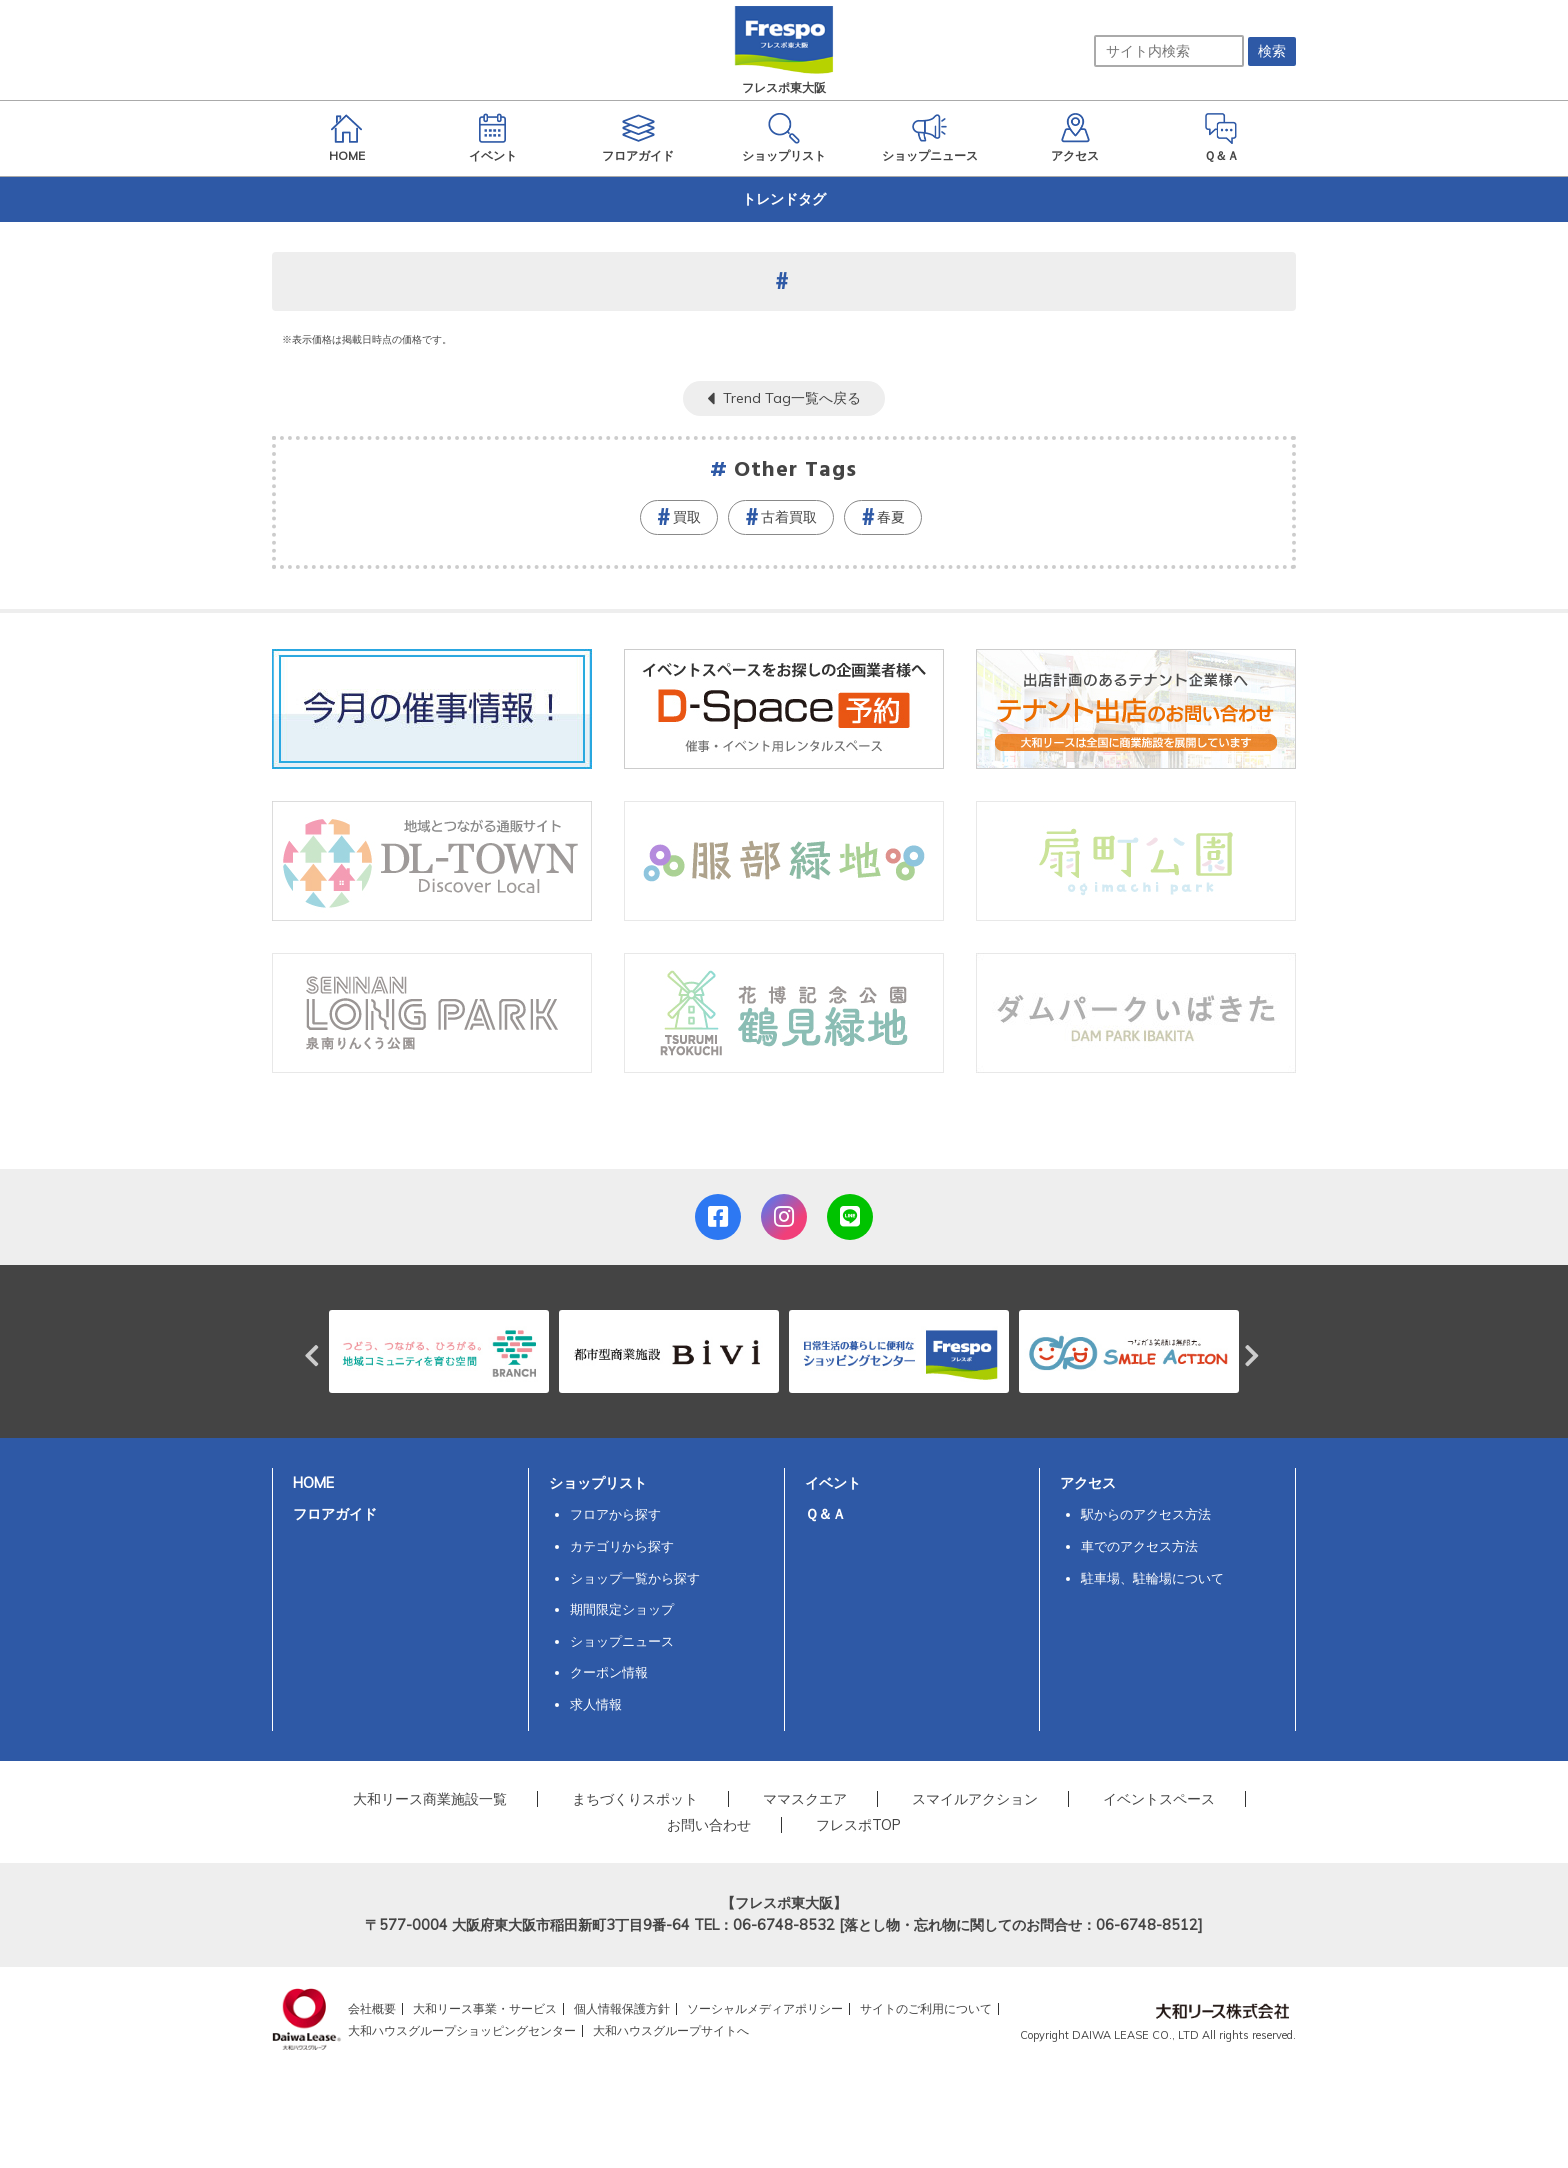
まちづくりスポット (635, 1799)
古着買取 (789, 517)
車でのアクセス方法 (1139, 1546)
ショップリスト (598, 1483)
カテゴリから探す (622, 1546)
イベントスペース (1159, 1799)
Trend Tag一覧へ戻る (792, 398)
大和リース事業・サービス (485, 2008)
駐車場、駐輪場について (1152, 1578)
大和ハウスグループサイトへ (671, 2030)
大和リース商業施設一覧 (430, 1799)
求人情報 (596, 1704)
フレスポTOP (858, 1825)
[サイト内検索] (1169, 51)
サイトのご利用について (926, 2008)
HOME (313, 1483)
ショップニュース (622, 1641)
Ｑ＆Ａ (825, 1514)
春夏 (891, 517)
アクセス (1088, 1483)
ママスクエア (805, 1799)
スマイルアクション (975, 1799)
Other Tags (796, 470)
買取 (687, 517)
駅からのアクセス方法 (1146, 1514)
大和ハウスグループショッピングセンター (462, 2030)
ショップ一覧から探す (635, 1578)
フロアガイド (335, 1514)
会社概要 (372, 2008)
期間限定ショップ (622, 1609)
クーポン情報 (609, 1672)
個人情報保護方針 (622, 2008)
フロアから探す (615, 1514)
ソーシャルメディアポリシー (765, 2008)
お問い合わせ (709, 1825)
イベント (833, 1483)
